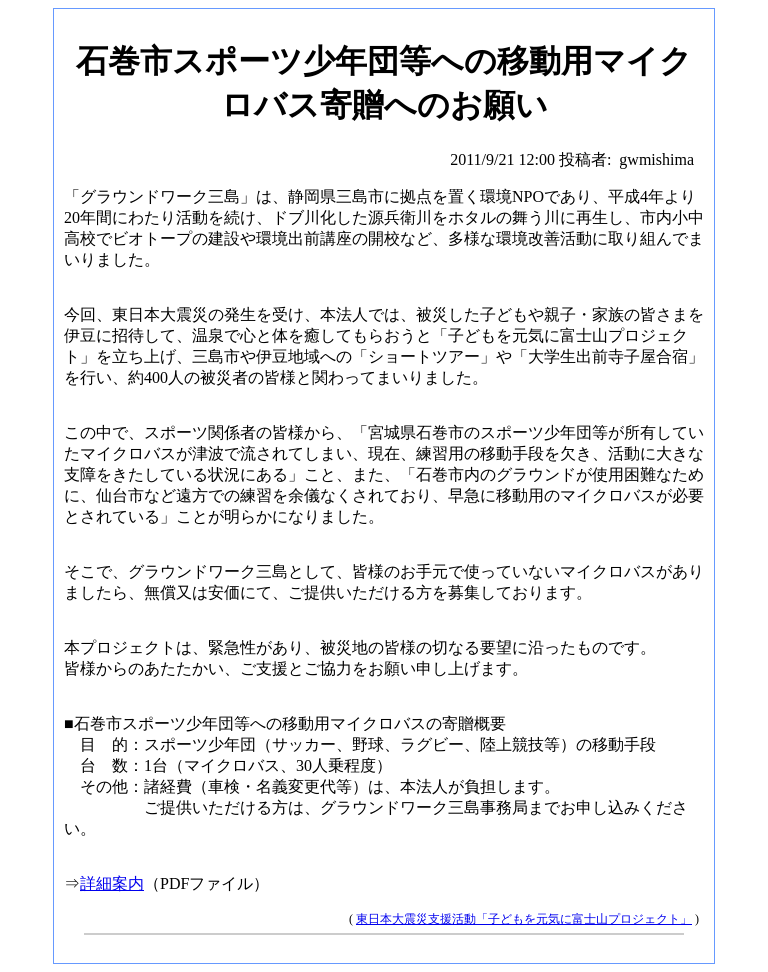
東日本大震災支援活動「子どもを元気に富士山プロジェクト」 (524, 919)
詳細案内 (112, 883)
